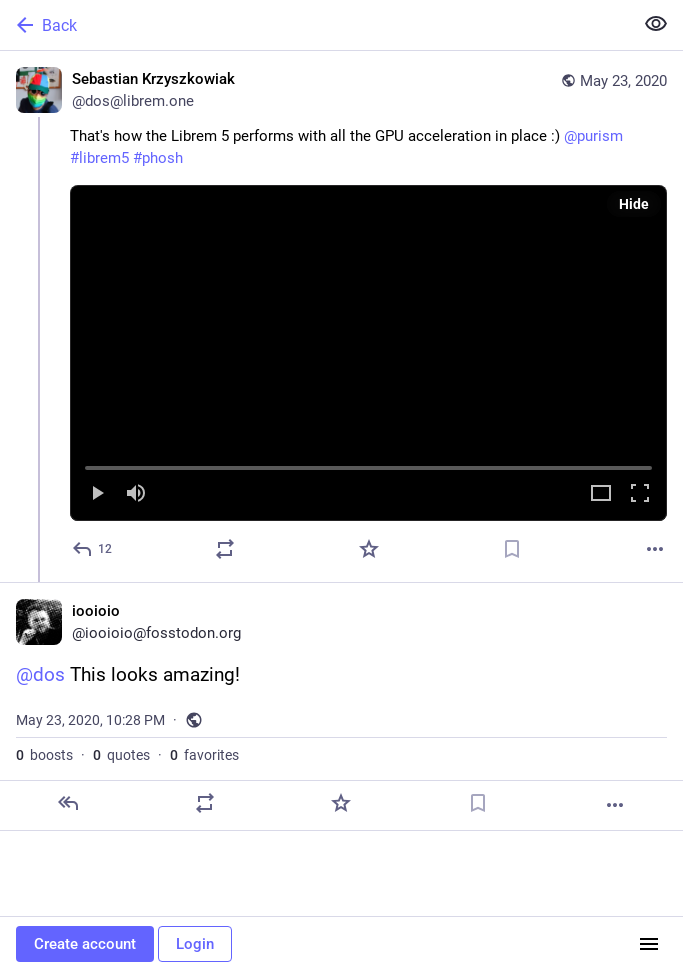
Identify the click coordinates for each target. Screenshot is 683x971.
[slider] (368, 464)
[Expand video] (601, 494)
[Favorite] (369, 549)
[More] (655, 549)
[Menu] (649, 944)
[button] (368, 353)
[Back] (314, 25)
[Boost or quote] (225, 549)
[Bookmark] (512, 549)
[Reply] (93, 549)
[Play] (97, 494)
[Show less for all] (656, 24)
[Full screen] (640, 494)
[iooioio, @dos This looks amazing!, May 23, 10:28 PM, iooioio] (341, 706)
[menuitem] (368, 353)
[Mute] (136, 494)
